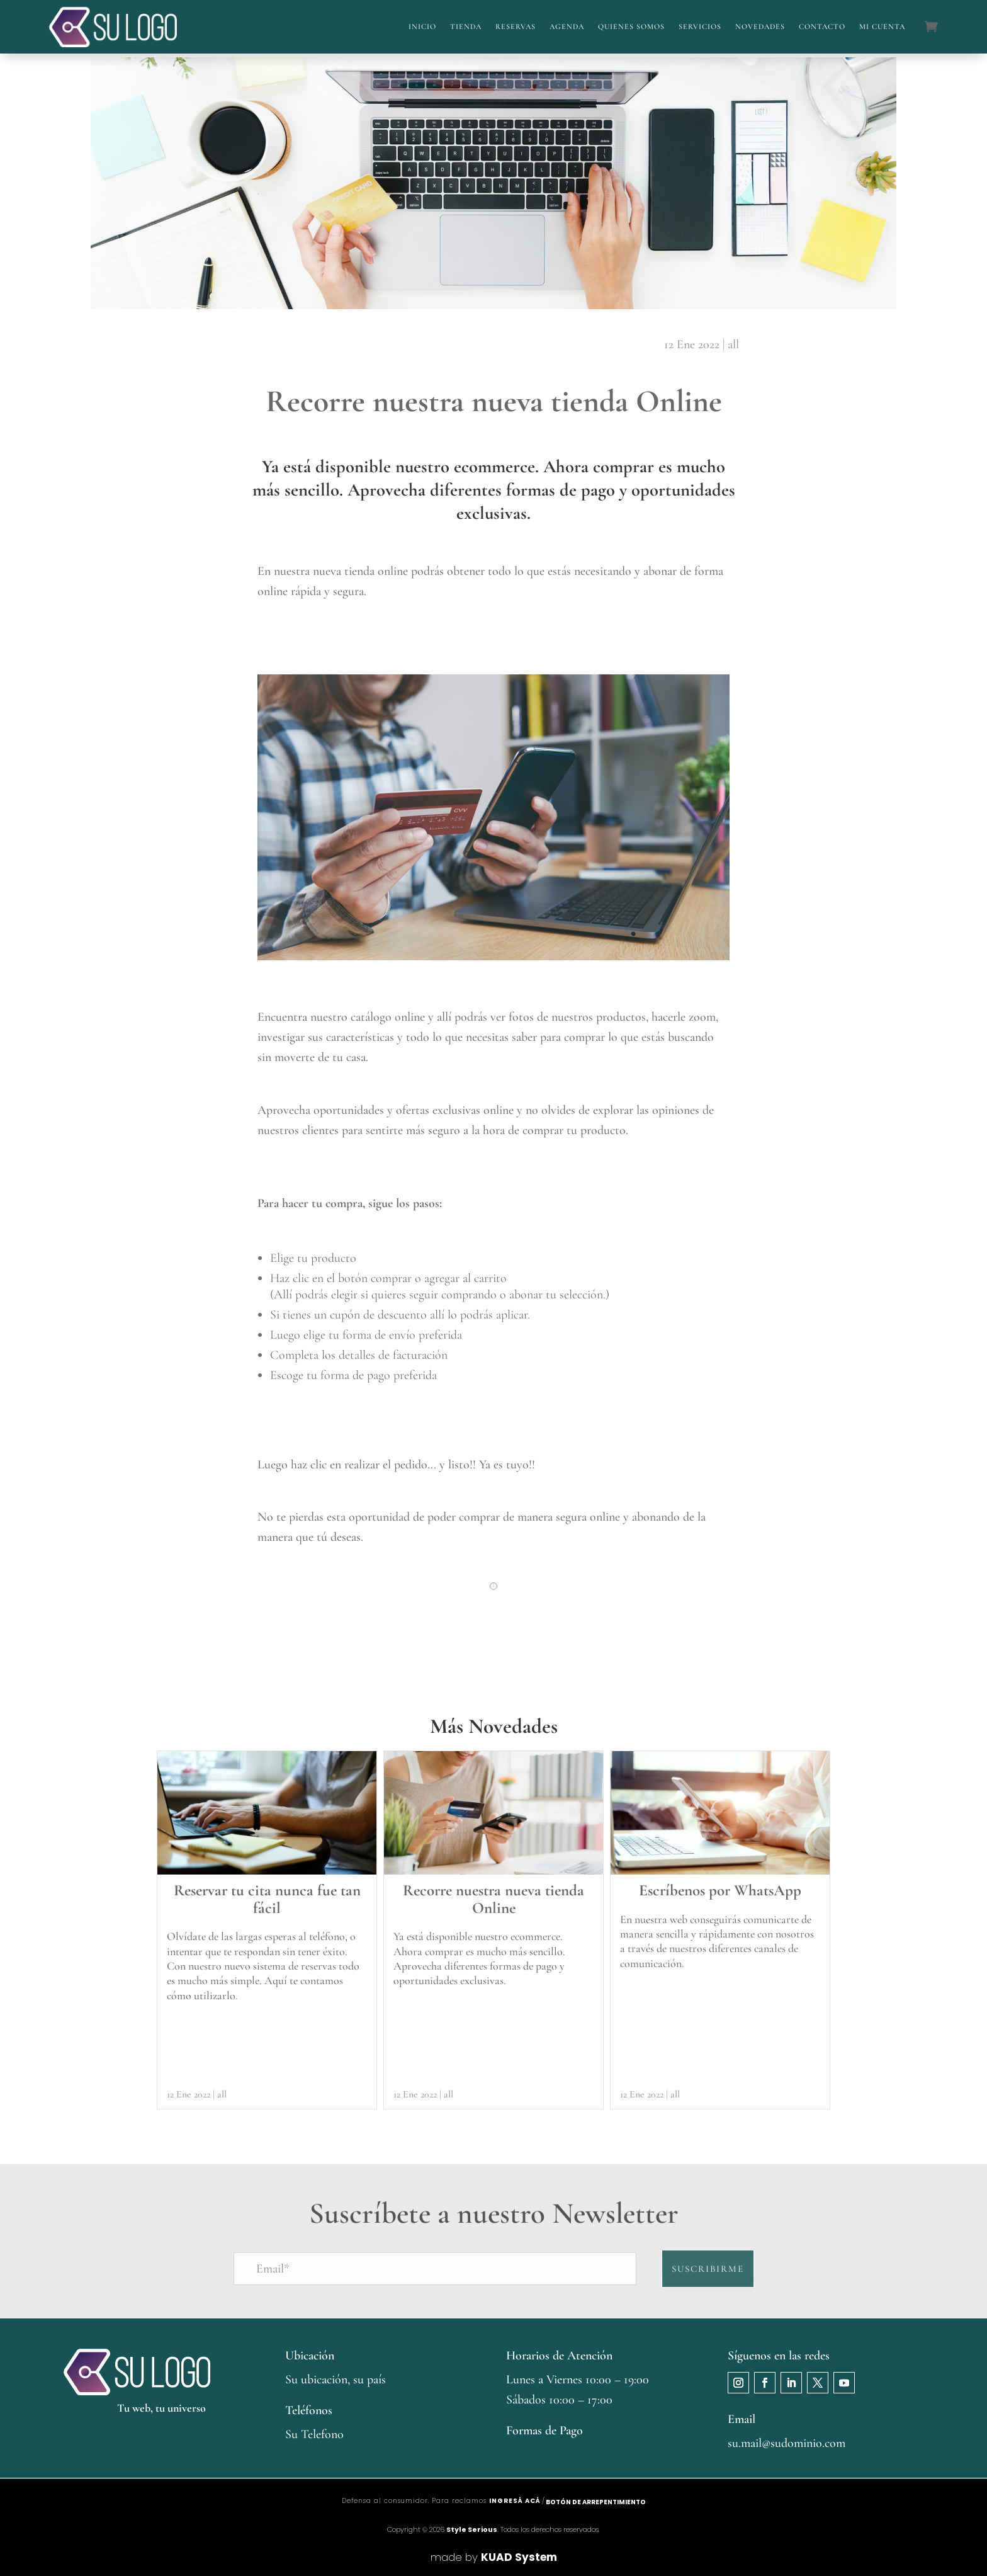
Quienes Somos (631, 26)
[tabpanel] (493, 1605)
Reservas (515, 26)
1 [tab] (494, 1592)
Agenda (567, 26)
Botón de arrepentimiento (596, 2502)
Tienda (466, 26)
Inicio (422, 26)
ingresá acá (515, 2500)
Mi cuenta (882, 26)
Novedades (760, 26)
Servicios (700, 26)
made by (494, 2557)
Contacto (822, 26)
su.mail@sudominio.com (786, 2443)
